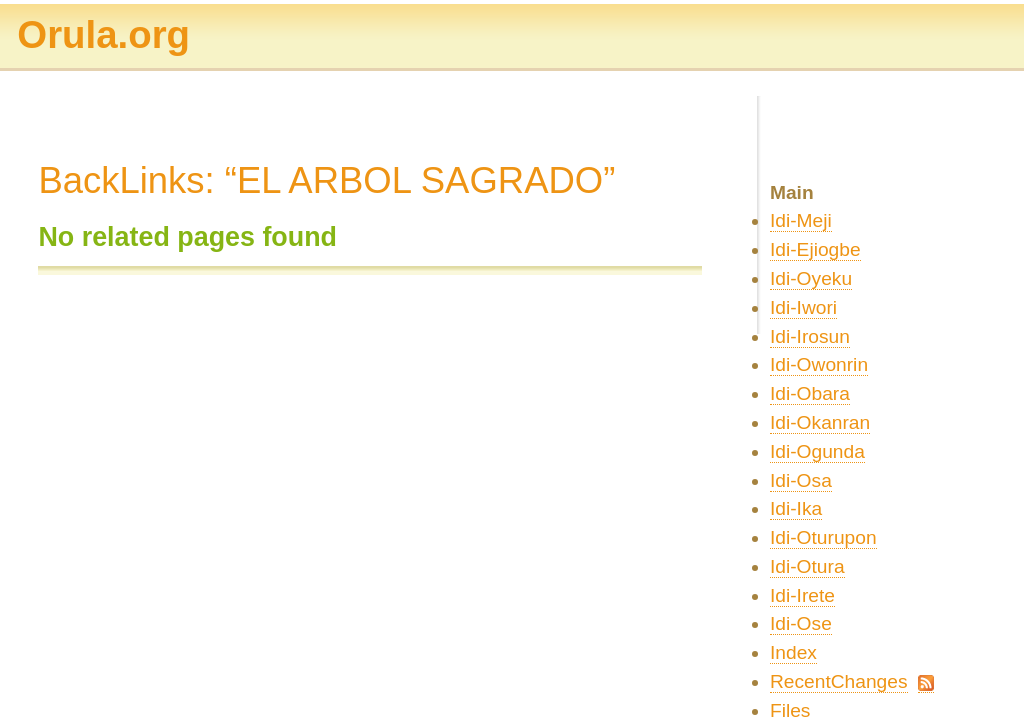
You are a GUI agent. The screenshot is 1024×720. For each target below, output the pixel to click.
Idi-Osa (801, 480)
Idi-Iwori (803, 307)
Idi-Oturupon (823, 537)
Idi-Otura (807, 566)
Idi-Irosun (810, 336)
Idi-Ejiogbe (815, 249)
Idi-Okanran (820, 422)
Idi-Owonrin (819, 364)
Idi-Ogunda (817, 451)
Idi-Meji (801, 220)
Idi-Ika (796, 508)
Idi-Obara (810, 393)
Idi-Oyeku (811, 278)
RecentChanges (839, 681)
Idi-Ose (801, 623)
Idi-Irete (802, 595)
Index (793, 652)
